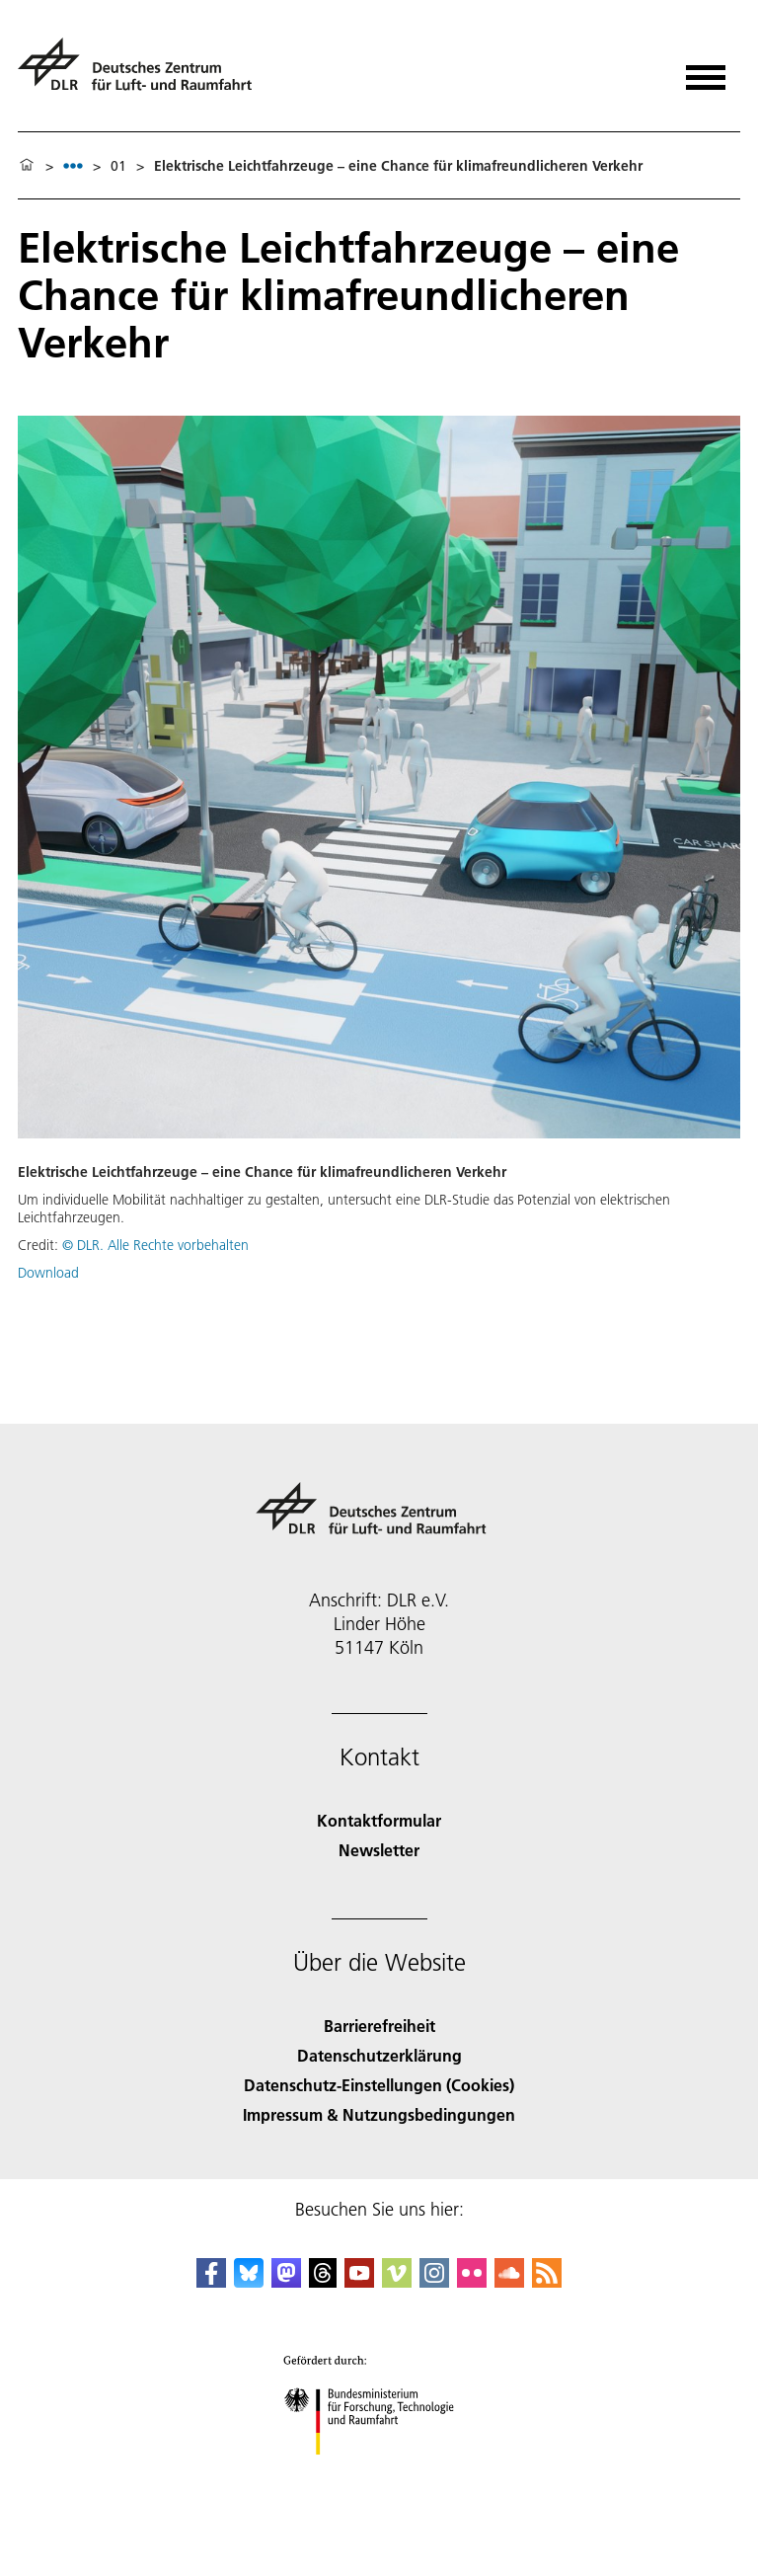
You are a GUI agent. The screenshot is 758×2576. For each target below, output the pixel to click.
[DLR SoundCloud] (509, 2281)
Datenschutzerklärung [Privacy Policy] (379, 2055)
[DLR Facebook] (211, 2281)
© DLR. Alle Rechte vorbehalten (155, 1245)
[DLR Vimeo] (397, 2281)
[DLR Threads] (323, 2281)
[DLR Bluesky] (249, 2281)
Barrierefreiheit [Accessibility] (379, 2025)
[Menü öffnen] (705, 70)
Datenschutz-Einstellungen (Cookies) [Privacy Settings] (379, 2084)
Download (48, 1273)
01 (118, 166)
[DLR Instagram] (434, 2281)
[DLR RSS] (547, 2281)
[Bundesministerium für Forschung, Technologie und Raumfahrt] (379, 2471)
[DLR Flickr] (472, 2281)
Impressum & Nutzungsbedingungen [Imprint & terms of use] (379, 2114)
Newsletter (379, 1849)
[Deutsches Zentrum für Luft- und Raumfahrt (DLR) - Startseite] (142, 73)
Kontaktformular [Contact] (379, 1820)
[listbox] (73, 165)
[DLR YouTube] (359, 2281)
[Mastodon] (286, 2281)
